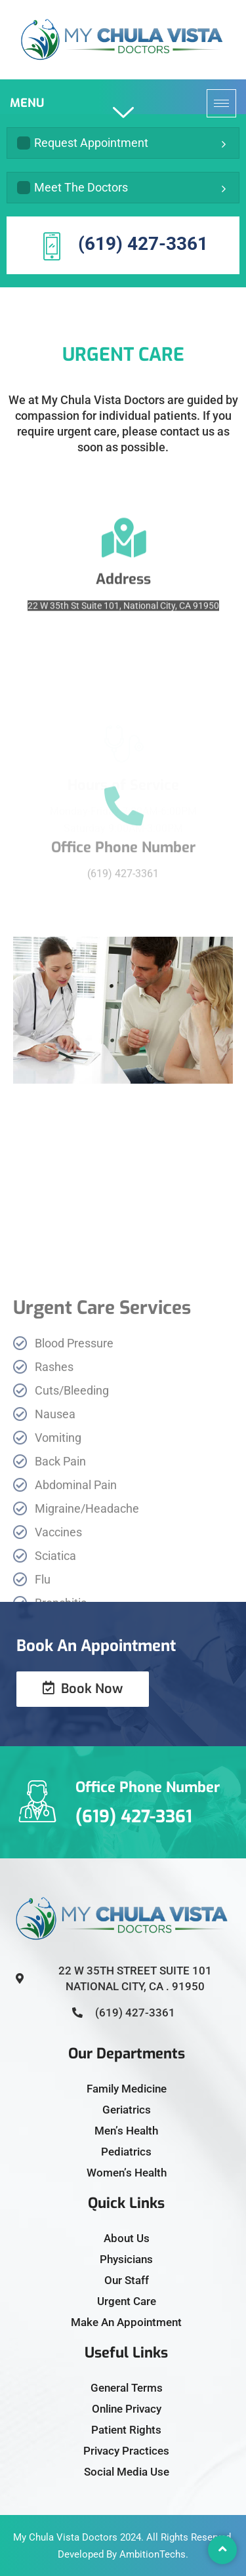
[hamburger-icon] (221, 103)
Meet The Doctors (72, 187)
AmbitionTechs (152, 2554)
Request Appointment (82, 143)
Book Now (83, 1689)
